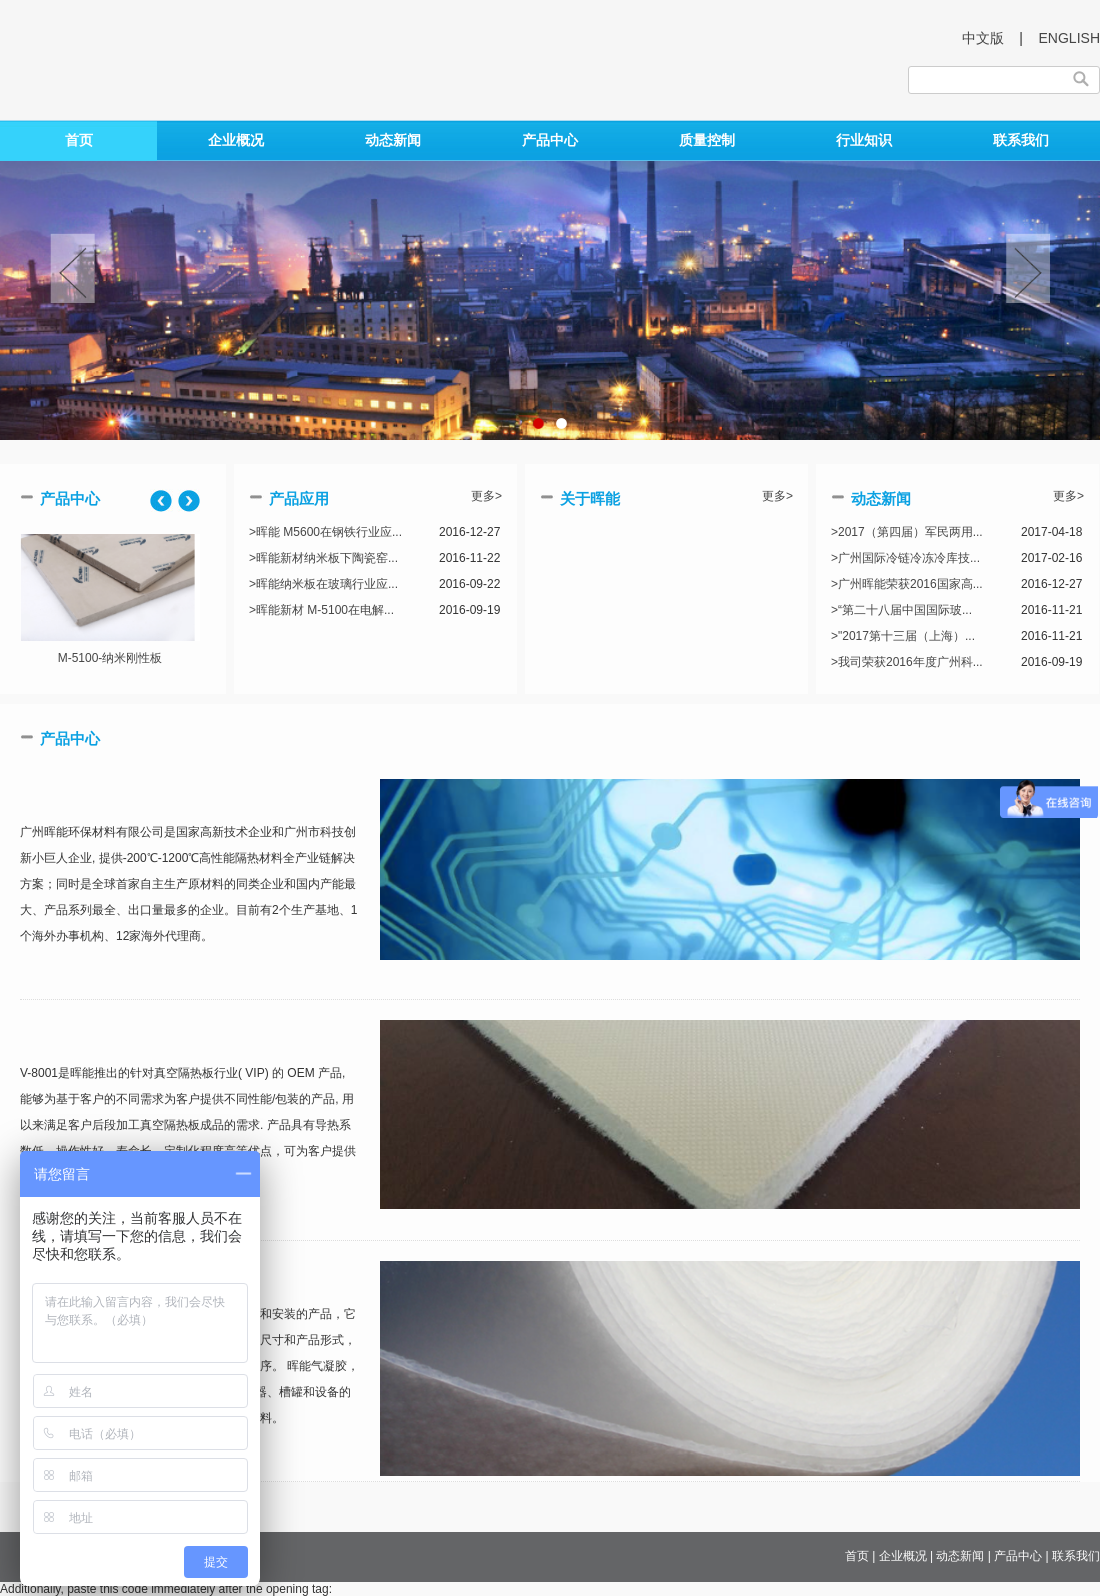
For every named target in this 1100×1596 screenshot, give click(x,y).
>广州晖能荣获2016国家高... (907, 584)
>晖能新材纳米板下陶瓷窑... (323, 558)
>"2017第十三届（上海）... (903, 636)
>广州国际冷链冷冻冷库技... (905, 558)
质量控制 (707, 140)
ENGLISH (1069, 38)
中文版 (983, 38)
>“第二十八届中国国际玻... (901, 610)
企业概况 (236, 140)
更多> (486, 496)
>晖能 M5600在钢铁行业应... (325, 532)
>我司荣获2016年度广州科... (907, 662)
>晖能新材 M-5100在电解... (321, 610)
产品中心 (550, 140)
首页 (79, 140)
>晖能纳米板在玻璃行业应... (323, 584)
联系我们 (1021, 140)
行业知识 (864, 140)
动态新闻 (393, 140)
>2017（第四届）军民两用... (907, 532)
